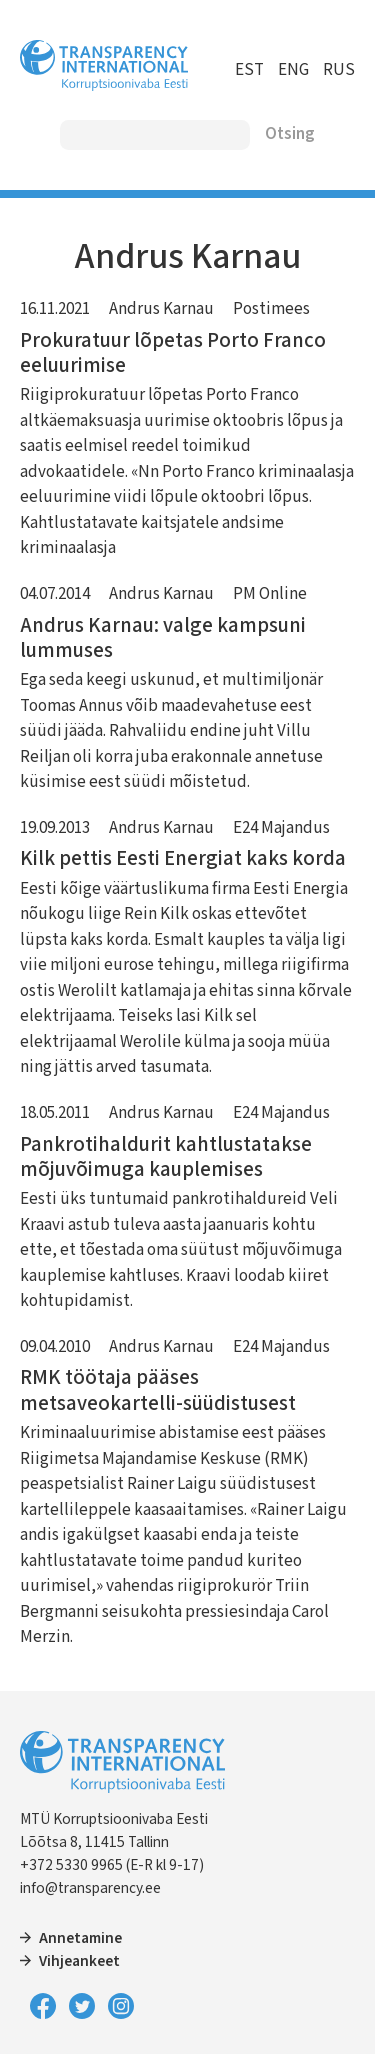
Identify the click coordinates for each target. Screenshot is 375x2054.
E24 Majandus (281, 828)
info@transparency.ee (90, 1888)
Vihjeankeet (79, 1961)
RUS (339, 70)
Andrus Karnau (161, 309)
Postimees (271, 309)
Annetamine (80, 1938)
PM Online (270, 594)
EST (249, 70)
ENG (293, 70)
